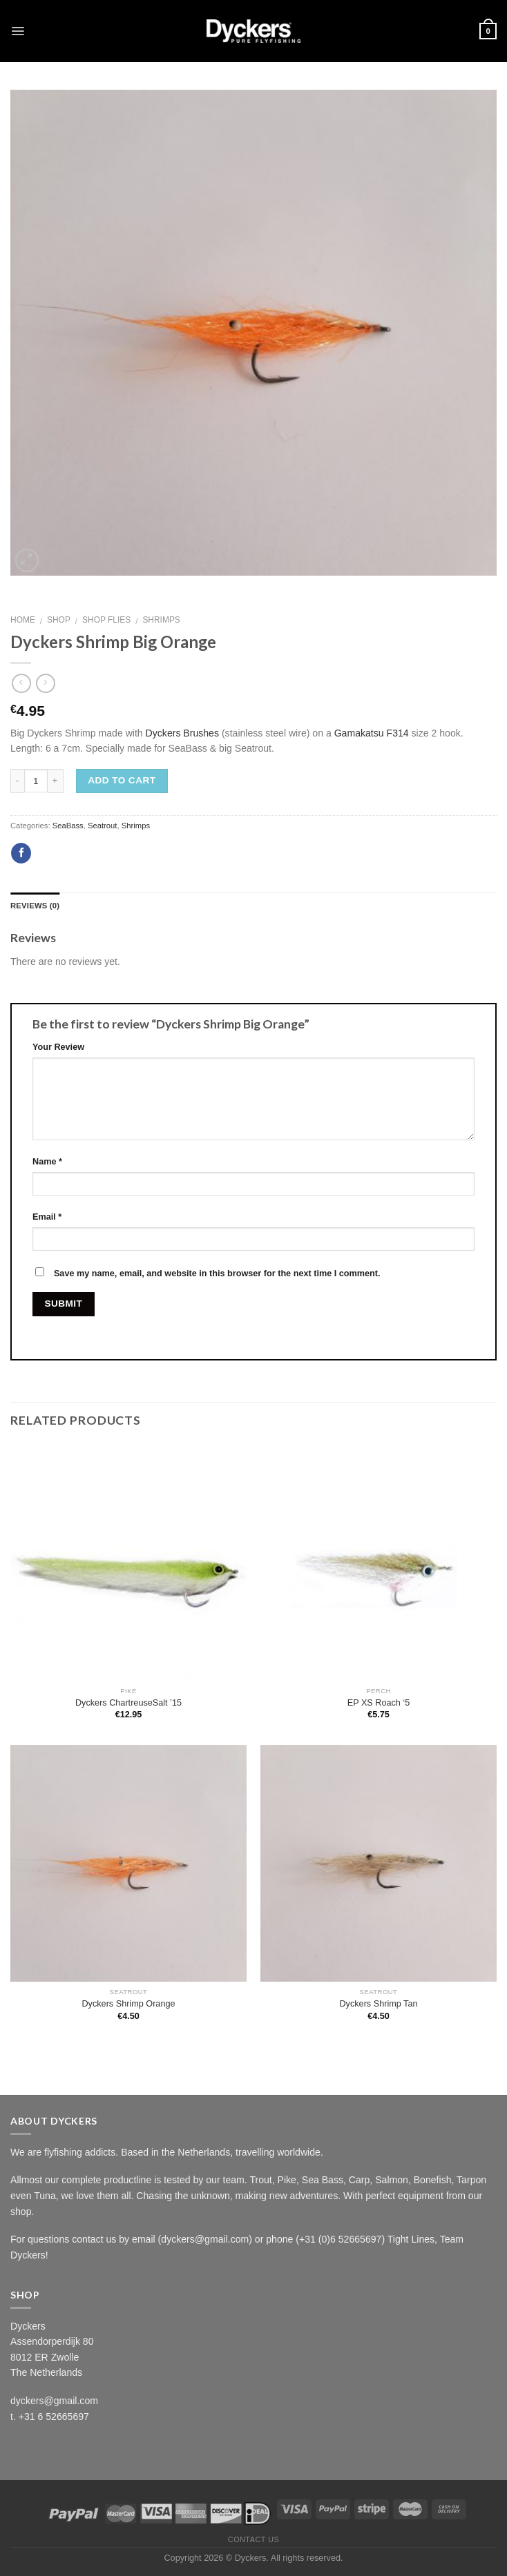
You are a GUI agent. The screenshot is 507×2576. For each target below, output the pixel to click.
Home (22, 620)
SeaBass (68, 825)
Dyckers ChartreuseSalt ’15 (128, 1703)
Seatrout (102, 825)
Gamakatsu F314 (371, 733)
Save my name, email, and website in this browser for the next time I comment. (217, 1273)
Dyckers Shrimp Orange (128, 2004)
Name (47, 1162)
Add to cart (121, 780)
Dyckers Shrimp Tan (378, 2004)
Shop (58, 620)
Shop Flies (106, 620)
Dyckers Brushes (182, 733)
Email (46, 1217)
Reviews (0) (34, 905)
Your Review (58, 1047)
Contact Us (253, 2539)
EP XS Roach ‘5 (378, 1703)
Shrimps (161, 620)
